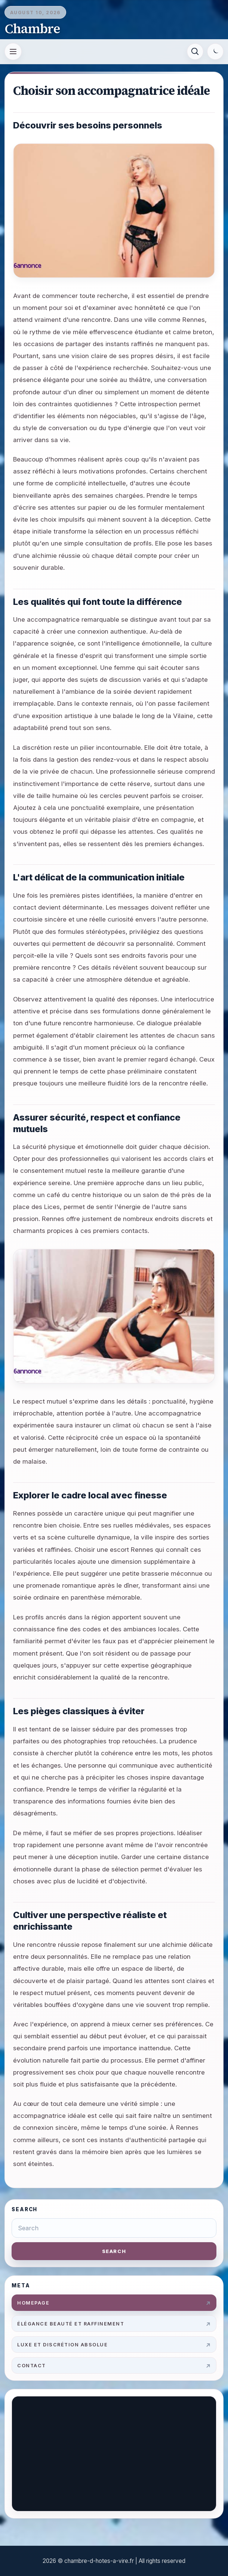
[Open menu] (13, 51)
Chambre (32, 28)
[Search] (195, 51)
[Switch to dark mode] (215, 51)
